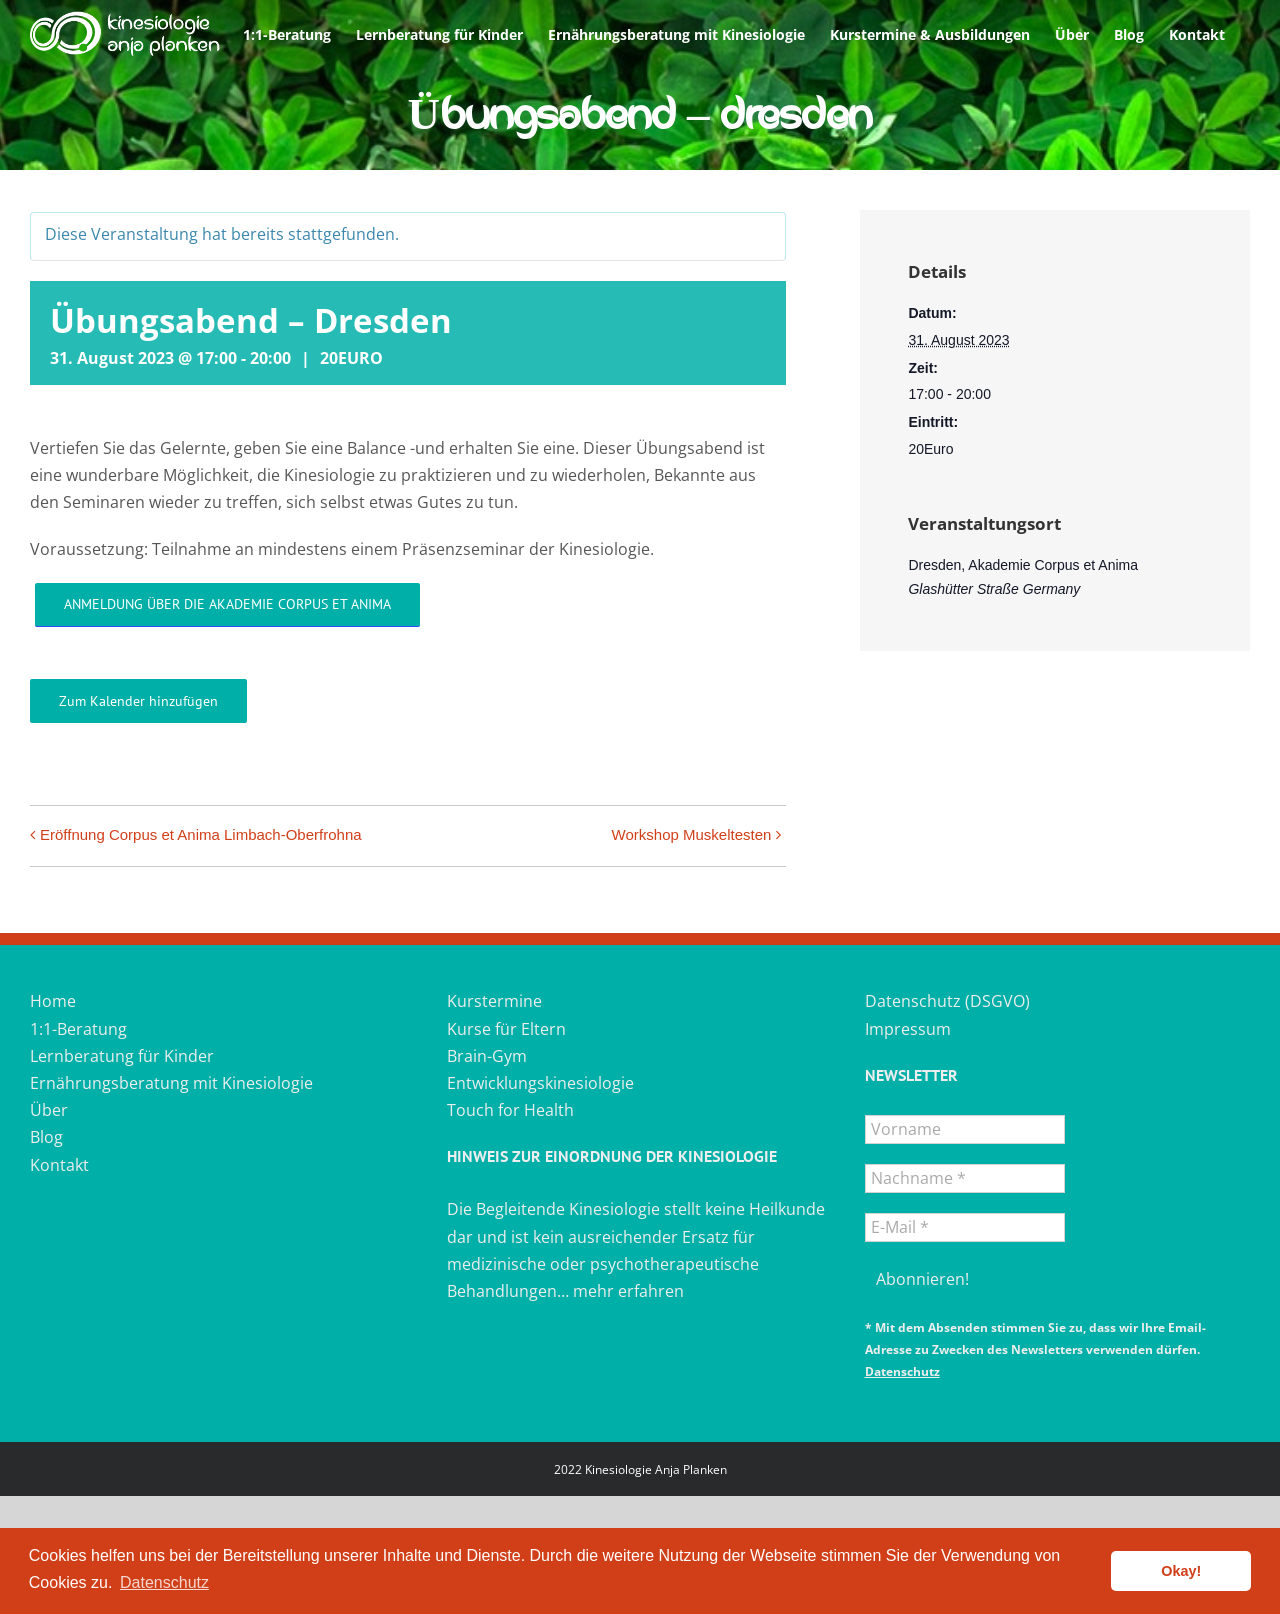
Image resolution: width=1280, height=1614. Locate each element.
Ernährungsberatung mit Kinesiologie (171, 1083)
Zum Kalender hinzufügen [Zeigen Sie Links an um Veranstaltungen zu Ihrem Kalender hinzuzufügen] (138, 701)
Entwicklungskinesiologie (540, 1083)
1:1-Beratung (78, 1029)
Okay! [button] (1181, 1571)
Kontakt (59, 1165)
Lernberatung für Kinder (122, 1056)
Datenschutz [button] (164, 1582)
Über (49, 1110)
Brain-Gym (487, 1056)
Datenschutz (902, 1371)
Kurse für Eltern (506, 1029)
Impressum (908, 1029)
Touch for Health (510, 1110)
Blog (46, 1137)
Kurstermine (494, 1001)
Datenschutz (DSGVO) (947, 1001)
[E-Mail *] (965, 1227)
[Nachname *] (965, 1178)
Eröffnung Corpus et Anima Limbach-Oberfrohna (201, 834)
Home (53, 1001)
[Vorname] (965, 1129)
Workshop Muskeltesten (692, 834)
